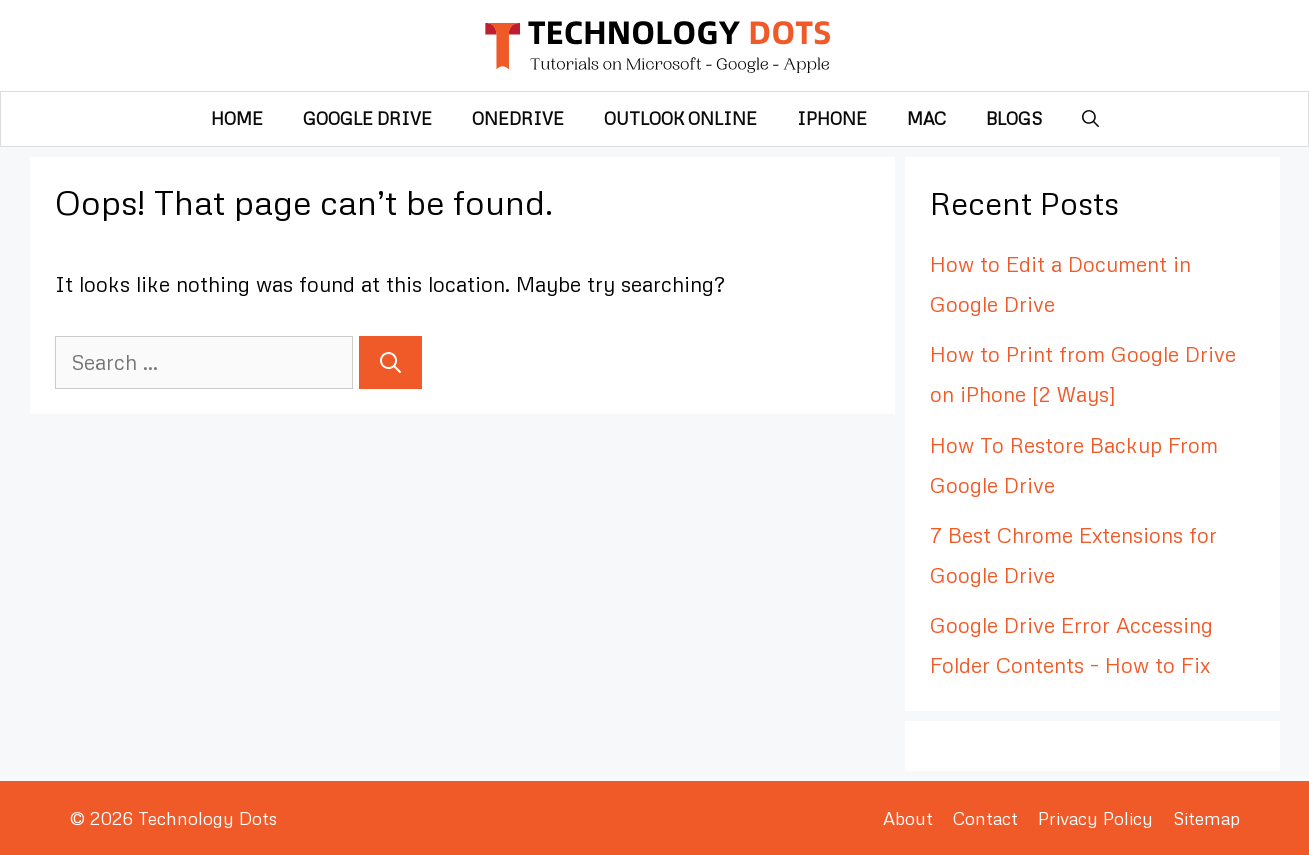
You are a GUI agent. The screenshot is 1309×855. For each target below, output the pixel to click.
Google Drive (367, 118)
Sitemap (1206, 818)
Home (237, 118)
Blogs (1014, 118)
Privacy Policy (1095, 818)
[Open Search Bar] (1090, 119)
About (908, 818)
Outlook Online (680, 118)
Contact (985, 818)
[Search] (390, 363)
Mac (926, 118)
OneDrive (518, 118)
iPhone (832, 118)
